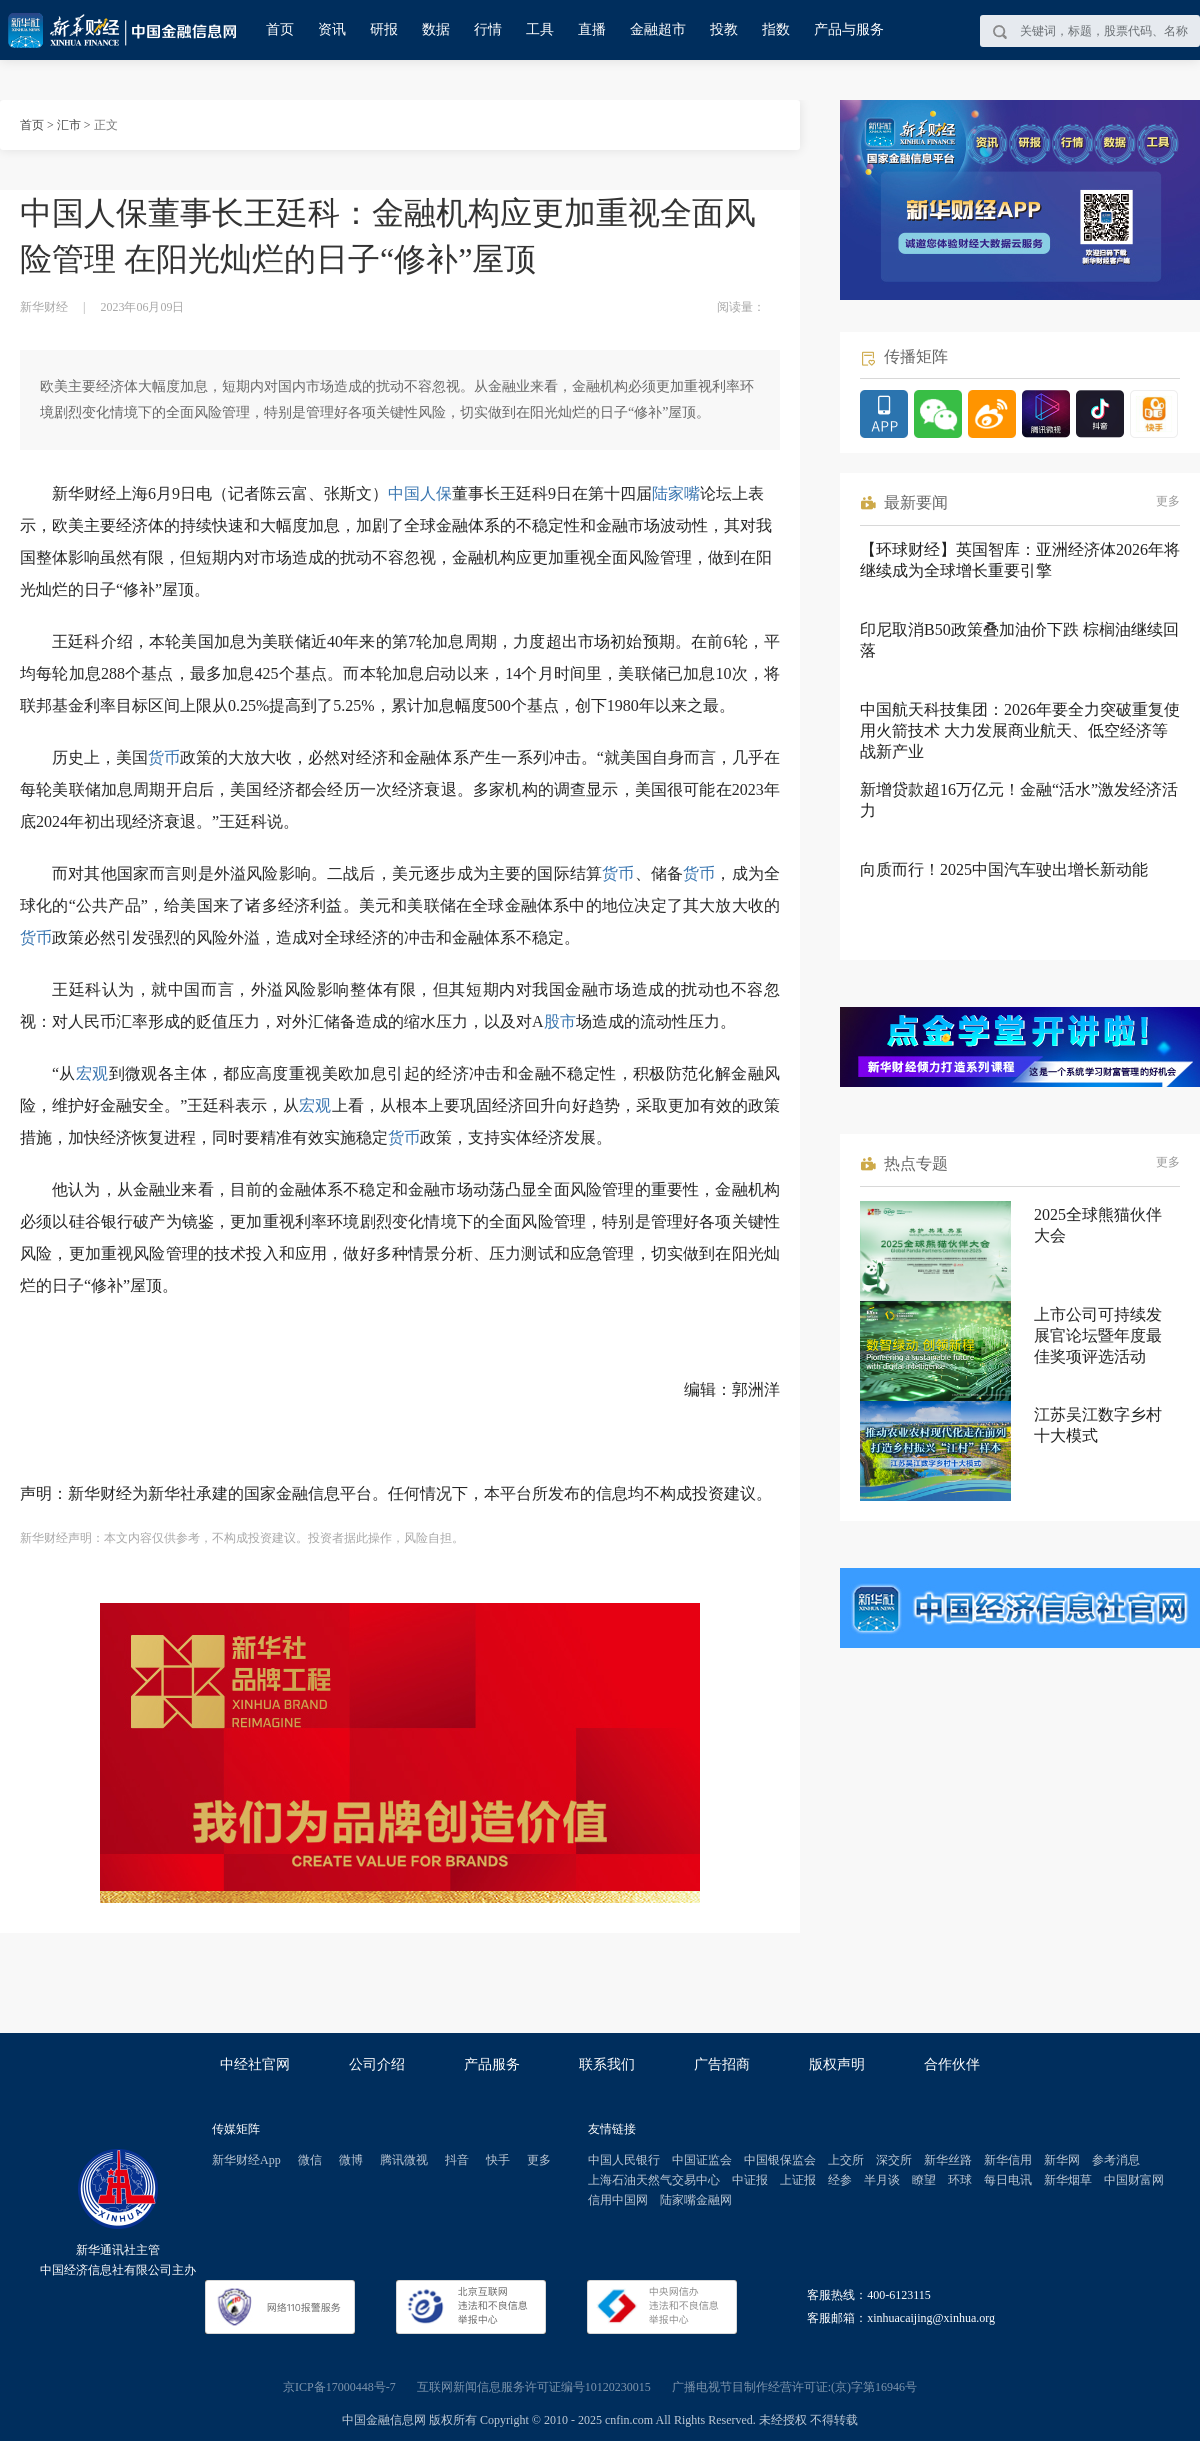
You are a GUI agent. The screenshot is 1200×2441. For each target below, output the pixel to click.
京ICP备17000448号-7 (339, 2387)
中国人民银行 (624, 2160)
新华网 (1062, 2160)
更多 (1168, 501)
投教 (724, 29)
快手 (498, 2160)
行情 (488, 29)
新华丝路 (948, 2160)
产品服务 (492, 2064)
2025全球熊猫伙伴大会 (1098, 1225)
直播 (592, 29)
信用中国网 (618, 2200)
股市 (560, 1021)
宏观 (92, 1073)
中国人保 (420, 493)
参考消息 (1116, 2160)
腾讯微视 (404, 2160)
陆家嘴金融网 (696, 2200)
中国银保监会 (780, 2160)
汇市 (69, 125)
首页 (280, 29)
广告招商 (722, 2064)
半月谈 (882, 2180)
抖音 (457, 2160)
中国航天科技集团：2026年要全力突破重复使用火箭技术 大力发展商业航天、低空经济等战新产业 (1020, 730)
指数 (776, 29)
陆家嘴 (676, 493)
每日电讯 (1008, 2180)
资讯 (332, 29)
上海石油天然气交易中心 (654, 2180)
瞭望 (924, 2180)
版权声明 (837, 2064)
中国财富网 (1134, 2180)
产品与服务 (849, 29)
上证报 (798, 2180)
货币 (164, 757)
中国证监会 (702, 2160)
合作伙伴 (952, 2064)
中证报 (750, 2180)
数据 (436, 29)
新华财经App (246, 2160)
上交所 (846, 2160)
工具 (540, 29)
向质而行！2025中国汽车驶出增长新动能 (1004, 869)
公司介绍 (377, 2064)
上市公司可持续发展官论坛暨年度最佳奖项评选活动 (1098, 1335)
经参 (840, 2180)
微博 (351, 2160)
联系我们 (607, 2064)
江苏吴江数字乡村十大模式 (1098, 1425)
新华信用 (1008, 2160)
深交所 (894, 2160)
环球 (960, 2180)
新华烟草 (1068, 2180)
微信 (310, 2160)
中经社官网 (255, 2064)
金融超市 (658, 29)
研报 (384, 29)
